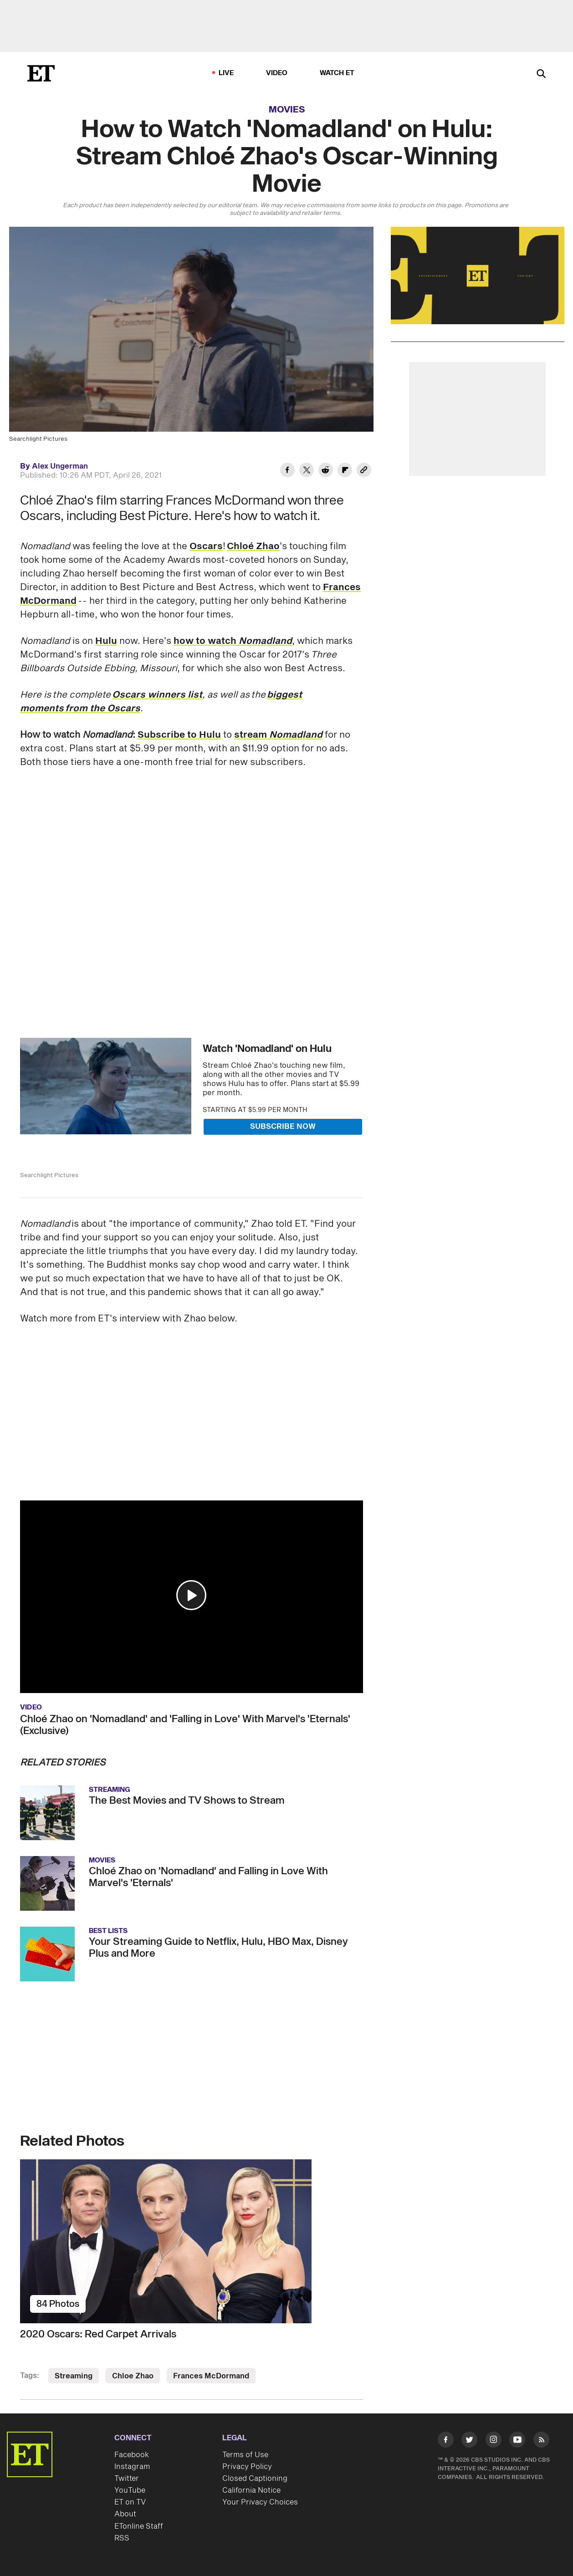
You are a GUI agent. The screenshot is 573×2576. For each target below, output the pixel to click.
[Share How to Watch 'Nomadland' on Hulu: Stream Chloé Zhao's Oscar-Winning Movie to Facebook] (287, 471)
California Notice (251, 2490)
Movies (287, 110)
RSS (121, 2538)
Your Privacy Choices (260, 2502)
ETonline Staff (138, 2526)
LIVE (226, 73)
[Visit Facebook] (446, 2441)
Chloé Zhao (253, 546)
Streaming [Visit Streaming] (73, 2376)
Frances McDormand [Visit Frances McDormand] (211, 2376)
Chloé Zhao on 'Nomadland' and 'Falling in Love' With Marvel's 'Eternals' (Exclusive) (185, 1725)
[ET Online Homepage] (41, 73)
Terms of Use (245, 2454)
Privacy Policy (247, 2466)
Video (277, 73)
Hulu (106, 641)
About (125, 2514)
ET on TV (130, 2502)
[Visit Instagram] (493, 2441)
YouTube (129, 2490)
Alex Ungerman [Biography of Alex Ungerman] (60, 466)
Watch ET (337, 73)
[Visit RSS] (541, 2441)
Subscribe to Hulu (179, 735)
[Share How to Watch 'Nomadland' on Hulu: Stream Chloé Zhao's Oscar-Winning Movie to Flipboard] (345, 471)
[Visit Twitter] (469, 2441)
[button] (191, 1595)
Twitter (126, 2478)
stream (278, 735)
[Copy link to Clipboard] (364, 471)
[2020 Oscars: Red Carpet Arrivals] (191, 2241)
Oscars (206, 546)
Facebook (131, 2454)
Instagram (132, 2466)
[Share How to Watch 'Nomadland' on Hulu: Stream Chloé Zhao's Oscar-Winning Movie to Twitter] (306, 471)
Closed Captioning (254, 2478)
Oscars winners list (157, 695)
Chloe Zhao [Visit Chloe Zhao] (132, 2376)
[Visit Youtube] (517, 2441)
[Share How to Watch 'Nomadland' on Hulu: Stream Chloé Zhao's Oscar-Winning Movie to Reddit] (325, 471)
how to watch (233, 641)
